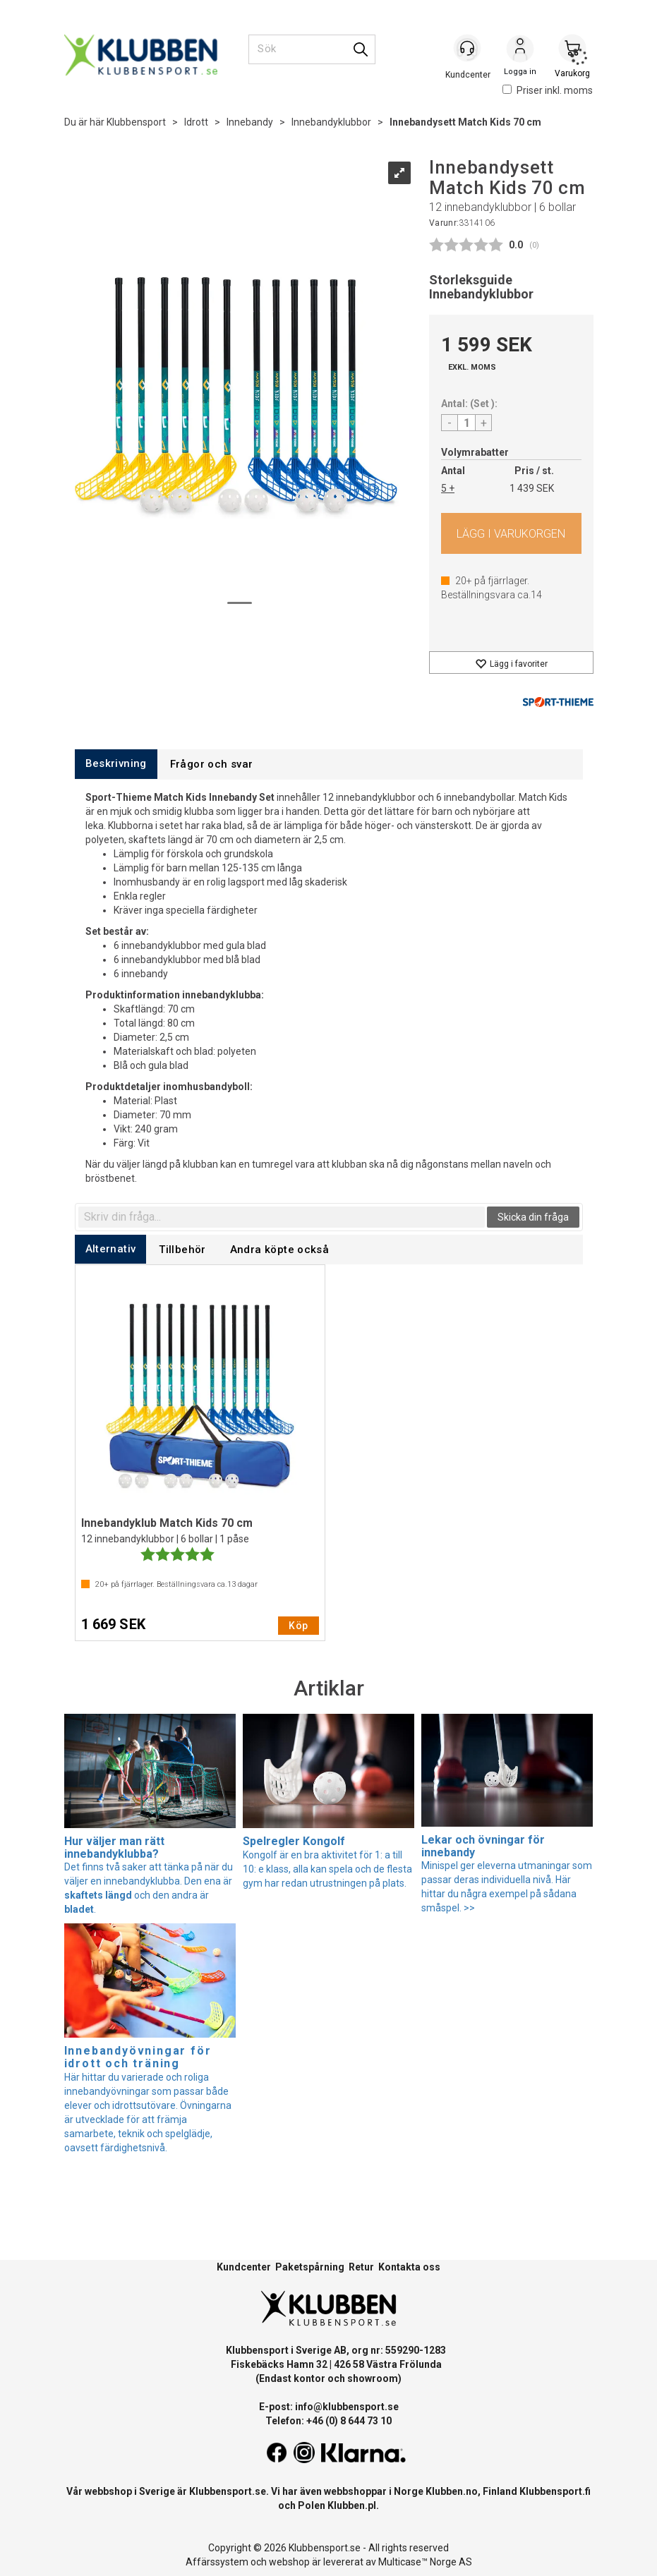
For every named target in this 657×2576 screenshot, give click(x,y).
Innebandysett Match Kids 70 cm (465, 122)
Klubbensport (136, 122)
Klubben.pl (351, 2505)
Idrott (196, 122)
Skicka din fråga (533, 1217)
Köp (511, 533)
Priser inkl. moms (547, 90)
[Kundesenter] (468, 48)
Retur (361, 2267)
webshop (289, 2562)
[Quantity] (466, 422)
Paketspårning (309, 2267)
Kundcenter (244, 2267)
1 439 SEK (532, 488)
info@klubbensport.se (347, 2406)
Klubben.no (452, 2491)
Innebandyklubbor (331, 122)
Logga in (520, 50)
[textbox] (281, 1217)
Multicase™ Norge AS (425, 2562)
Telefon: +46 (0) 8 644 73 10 (328, 2420)
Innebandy (250, 122)
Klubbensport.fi (555, 2491)
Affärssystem (217, 2562)
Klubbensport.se (227, 2491)
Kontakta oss (409, 2267)
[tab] (116, 763)
